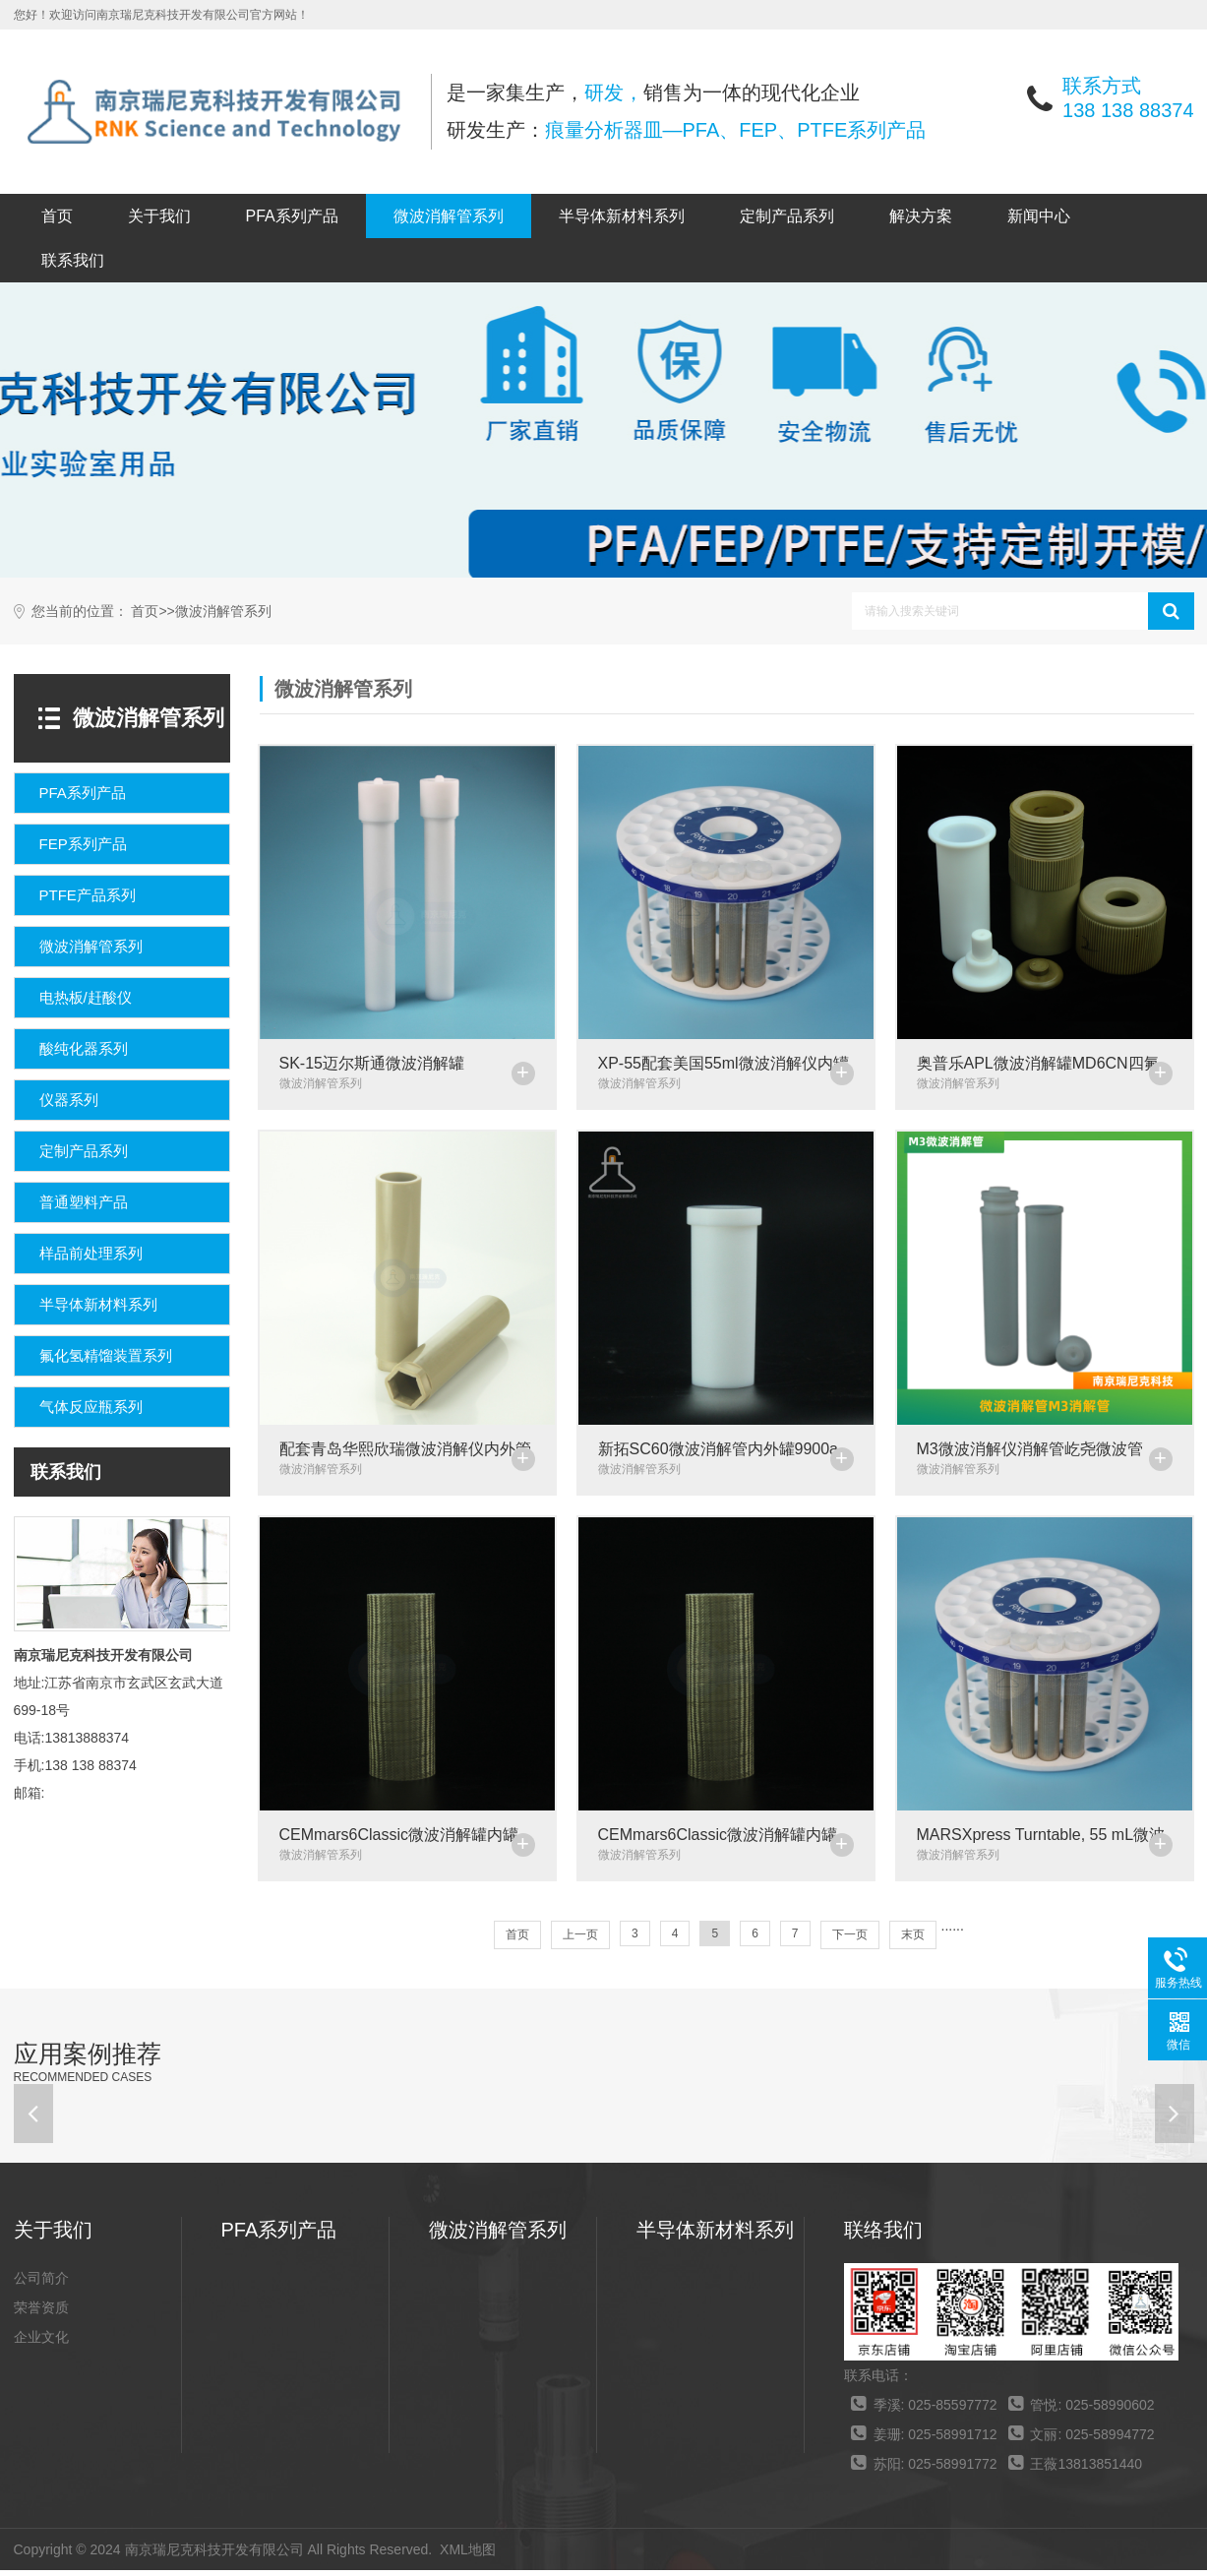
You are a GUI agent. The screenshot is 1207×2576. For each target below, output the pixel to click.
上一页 (580, 1940)
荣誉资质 (41, 2313)
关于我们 (159, 216)
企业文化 (41, 2343)
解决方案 (920, 216)
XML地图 (468, 2555)
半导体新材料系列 (622, 216)
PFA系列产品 (292, 216)
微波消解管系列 (448, 216)
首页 (57, 216)
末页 (913, 1940)
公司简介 (41, 2284)
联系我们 (72, 260)
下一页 (850, 1940)
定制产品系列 (787, 216)
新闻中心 (1038, 216)
